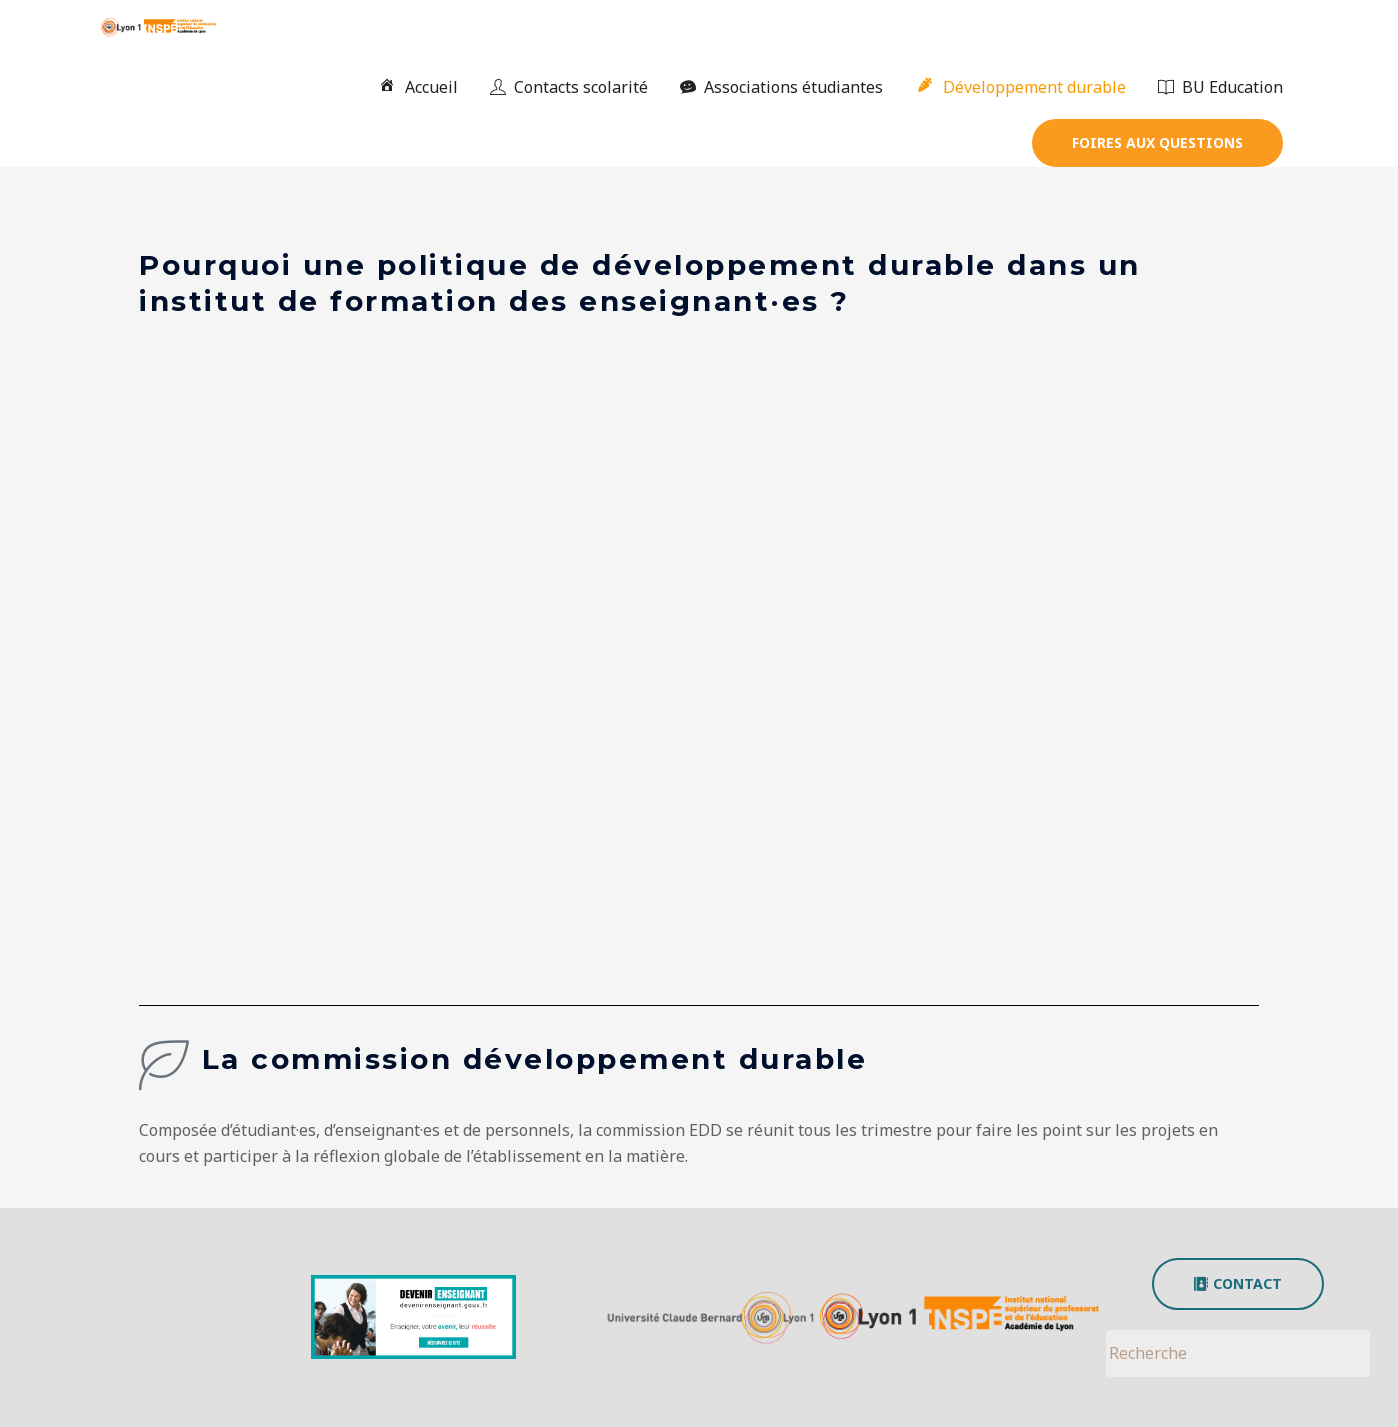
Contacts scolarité (569, 87)
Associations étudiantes (781, 87)
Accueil (417, 87)
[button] (1157, 143)
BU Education (1220, 87)
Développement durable (1020, 87)
